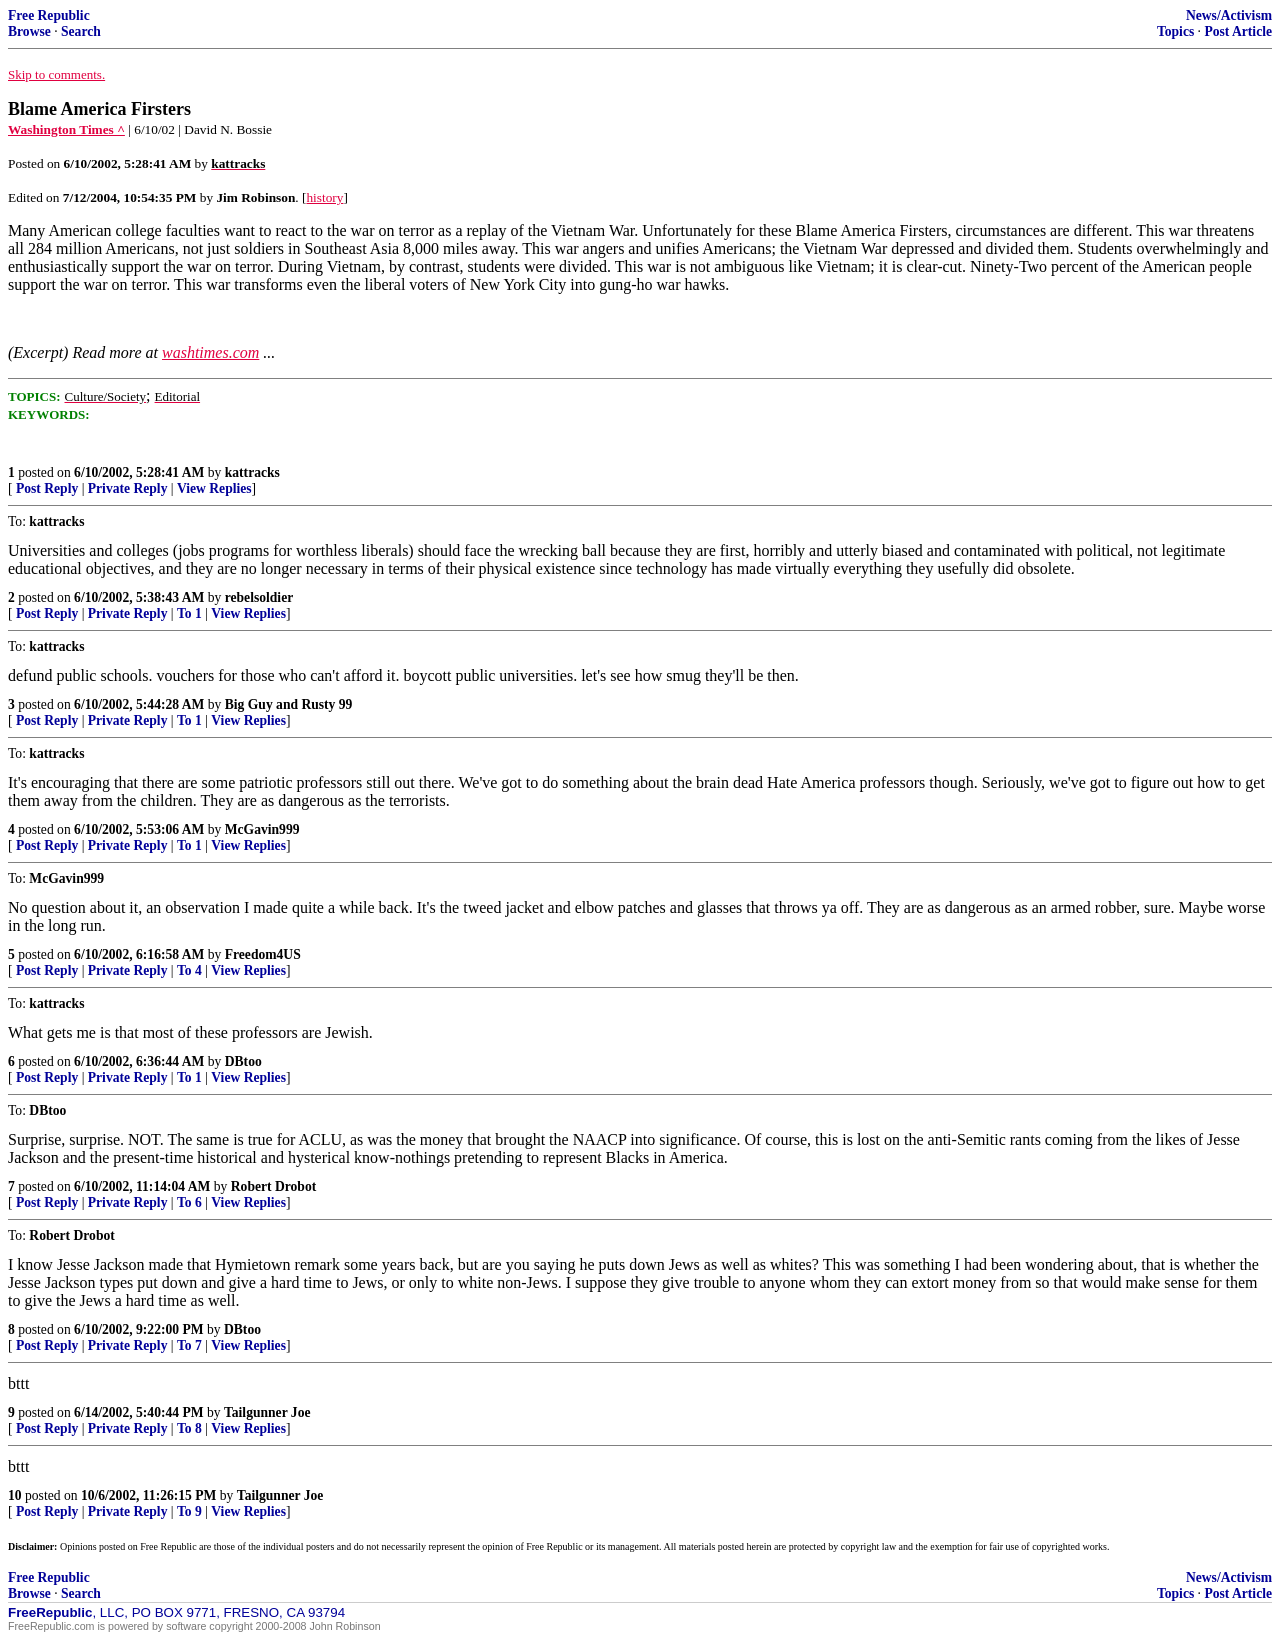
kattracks (252, 472)
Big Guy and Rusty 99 (289, 704)
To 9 (189, 1511)
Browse (29, 31)
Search (81, 31)
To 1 (189, 613)
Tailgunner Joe (267, 1412)
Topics (1175, 31)
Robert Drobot (273, 1186)
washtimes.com (210, 352)
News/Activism (1229, 15)
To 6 (189, 1202)
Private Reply (128, 488)
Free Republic (49, 15)
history (324, 197)
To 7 (189, 1345)
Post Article (1238, 31)
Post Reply (47, 488)
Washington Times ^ (66, 129)
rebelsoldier (259, 597)
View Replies (214, 488)
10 (15, 1495)
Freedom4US (263, 954)
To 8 (189, 1428)
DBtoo (243, 1061)
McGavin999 (262, 829)
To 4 (189, 970)
